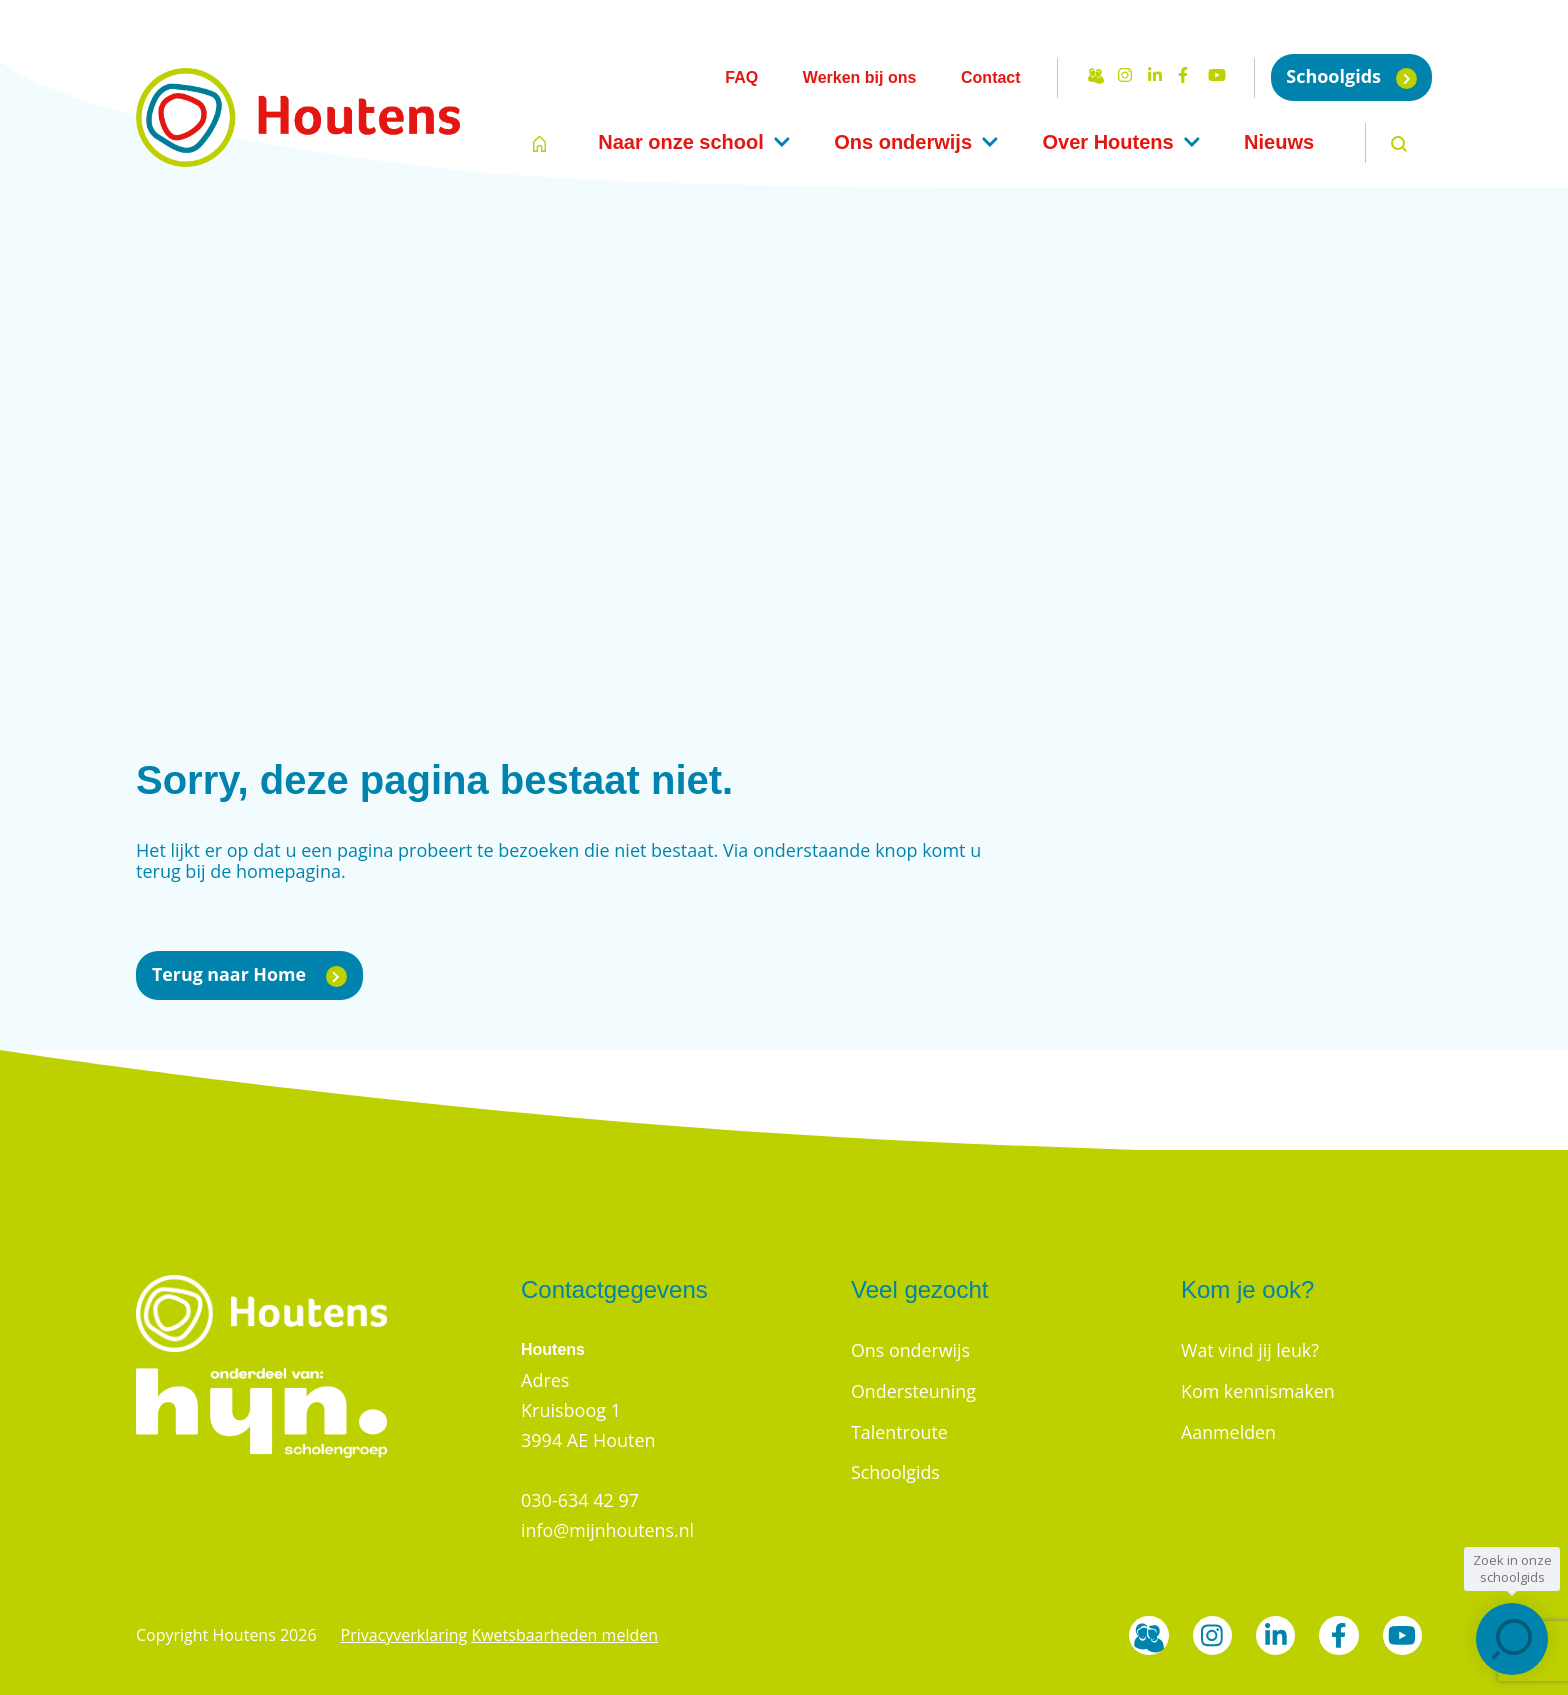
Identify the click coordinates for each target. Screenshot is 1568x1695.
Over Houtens (1107, 142)
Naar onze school (681, 142)
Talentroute (900, 1430)
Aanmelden (1229, 1430)
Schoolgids (1351, 76)
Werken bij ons (860, 77)
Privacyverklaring (404, 1635)
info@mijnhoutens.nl (608, 1530)
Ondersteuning (914, 1390)
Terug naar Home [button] (250, 974)
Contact (991, 77)
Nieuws (1279, 142)
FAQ (741, 77)
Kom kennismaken (1258, 1390)
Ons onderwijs (903, 142)
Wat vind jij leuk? (1250, 1350)
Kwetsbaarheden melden (564, 1635)
